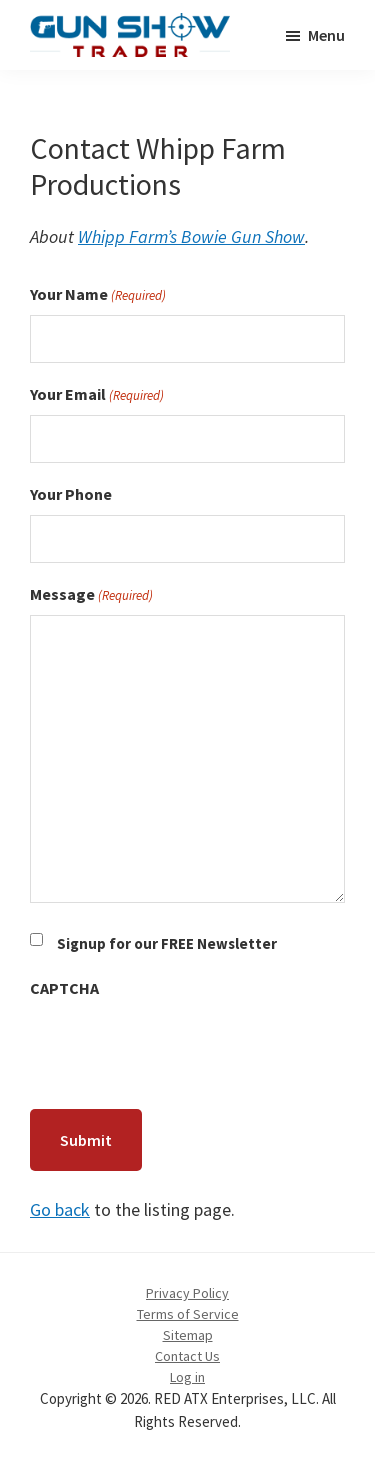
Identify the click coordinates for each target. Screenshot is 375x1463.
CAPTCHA (64, 988)
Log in (187, 1377)
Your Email (97, 395)
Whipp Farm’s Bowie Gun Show (191, 236)
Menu (326, 35)
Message (91, 595)
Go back (60, 1209)
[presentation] (182, 1048)
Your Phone (71, 494)
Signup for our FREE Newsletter (167, 943)
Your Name (98, 295)
